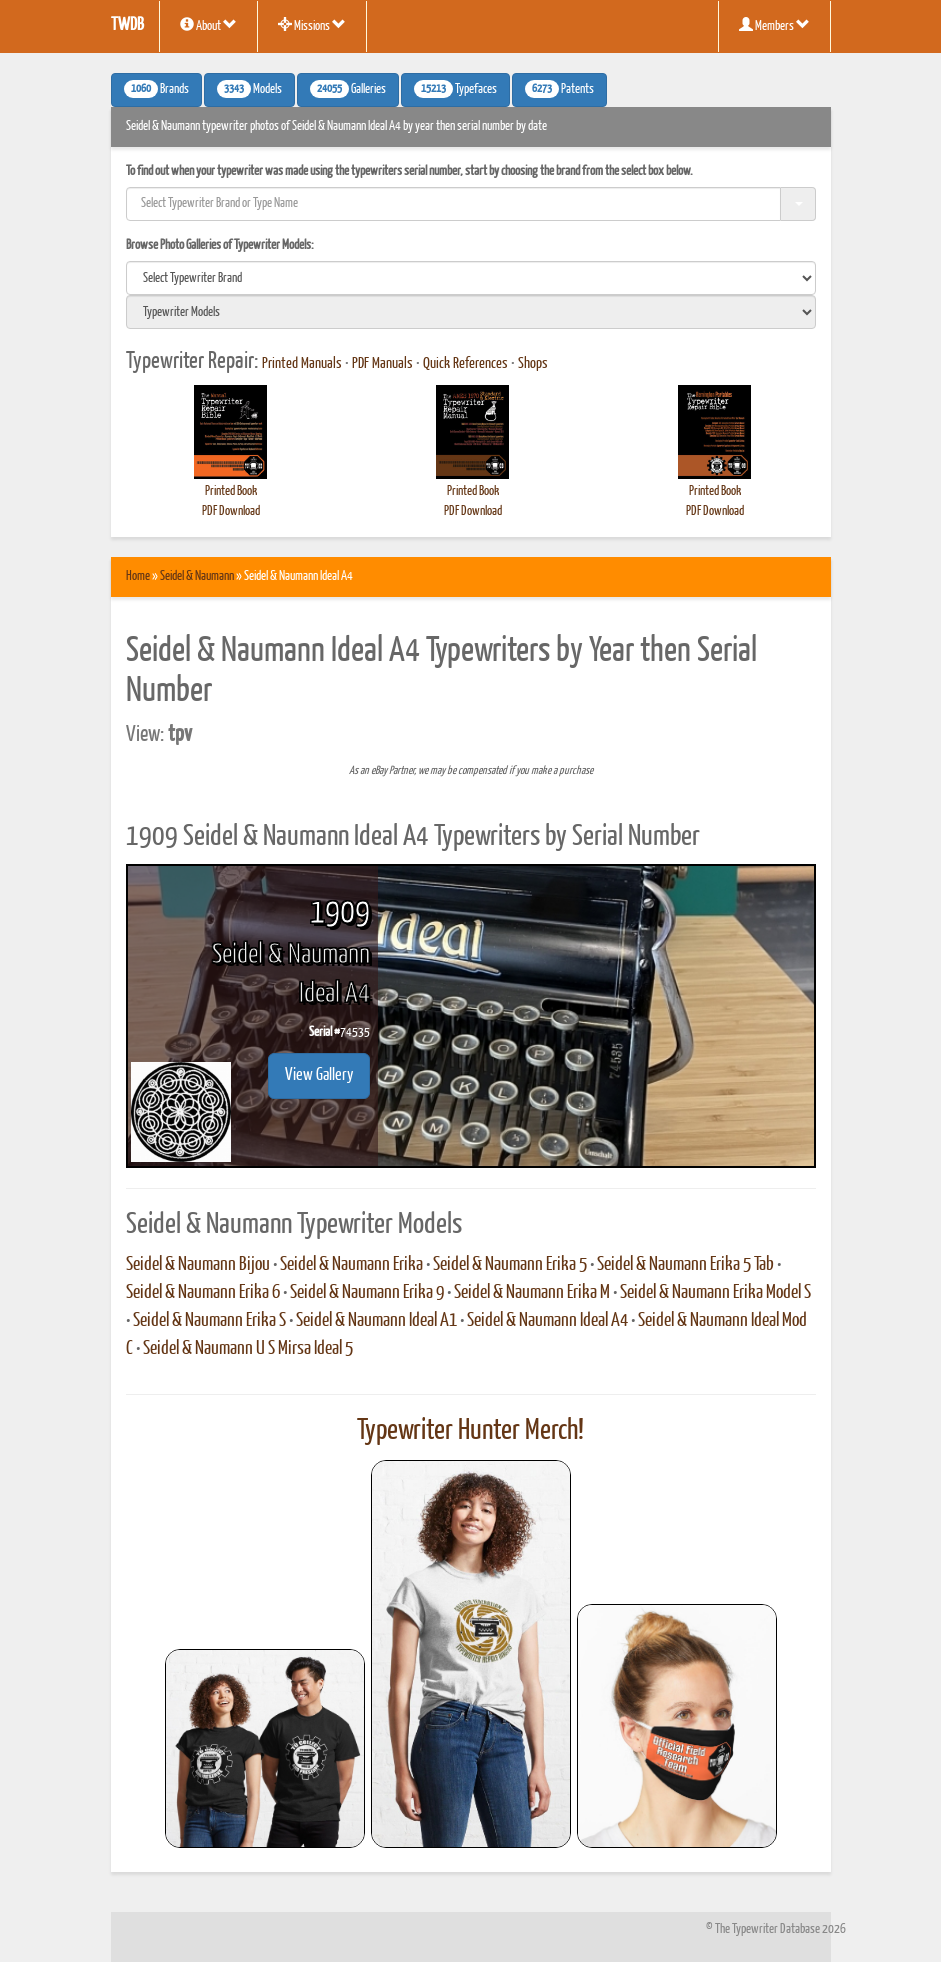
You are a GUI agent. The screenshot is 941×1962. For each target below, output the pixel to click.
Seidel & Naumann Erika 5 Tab (685, 1265)
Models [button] (249, 89)
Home (138, 576)
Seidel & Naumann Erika (351, 1265)
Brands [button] (156, 89)
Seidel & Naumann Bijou (198, 1265)
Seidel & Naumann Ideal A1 (376, 1321)
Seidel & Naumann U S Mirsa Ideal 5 (248, 1349)
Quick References (465, 364)
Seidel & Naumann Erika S (209, 1321)
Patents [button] (559, 89)
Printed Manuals (302, 364)
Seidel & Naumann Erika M (532, 1293)
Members (774, 25)
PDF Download (231, 511)
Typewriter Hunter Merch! (470, 1431)
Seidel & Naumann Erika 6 (203, 1293)
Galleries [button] (348, 89)
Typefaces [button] (455, 89)
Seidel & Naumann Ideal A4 (547, 1321)
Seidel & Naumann (197, 576)
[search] (471, 278)
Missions (312, 25)
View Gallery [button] (319, 1075)
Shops (533, 364)
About (208, 25)
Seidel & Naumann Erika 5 (510, 1265)
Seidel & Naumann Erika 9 (367, 1293)
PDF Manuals (382, 364)
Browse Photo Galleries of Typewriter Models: (220, 245)
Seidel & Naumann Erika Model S (715, 1293)
